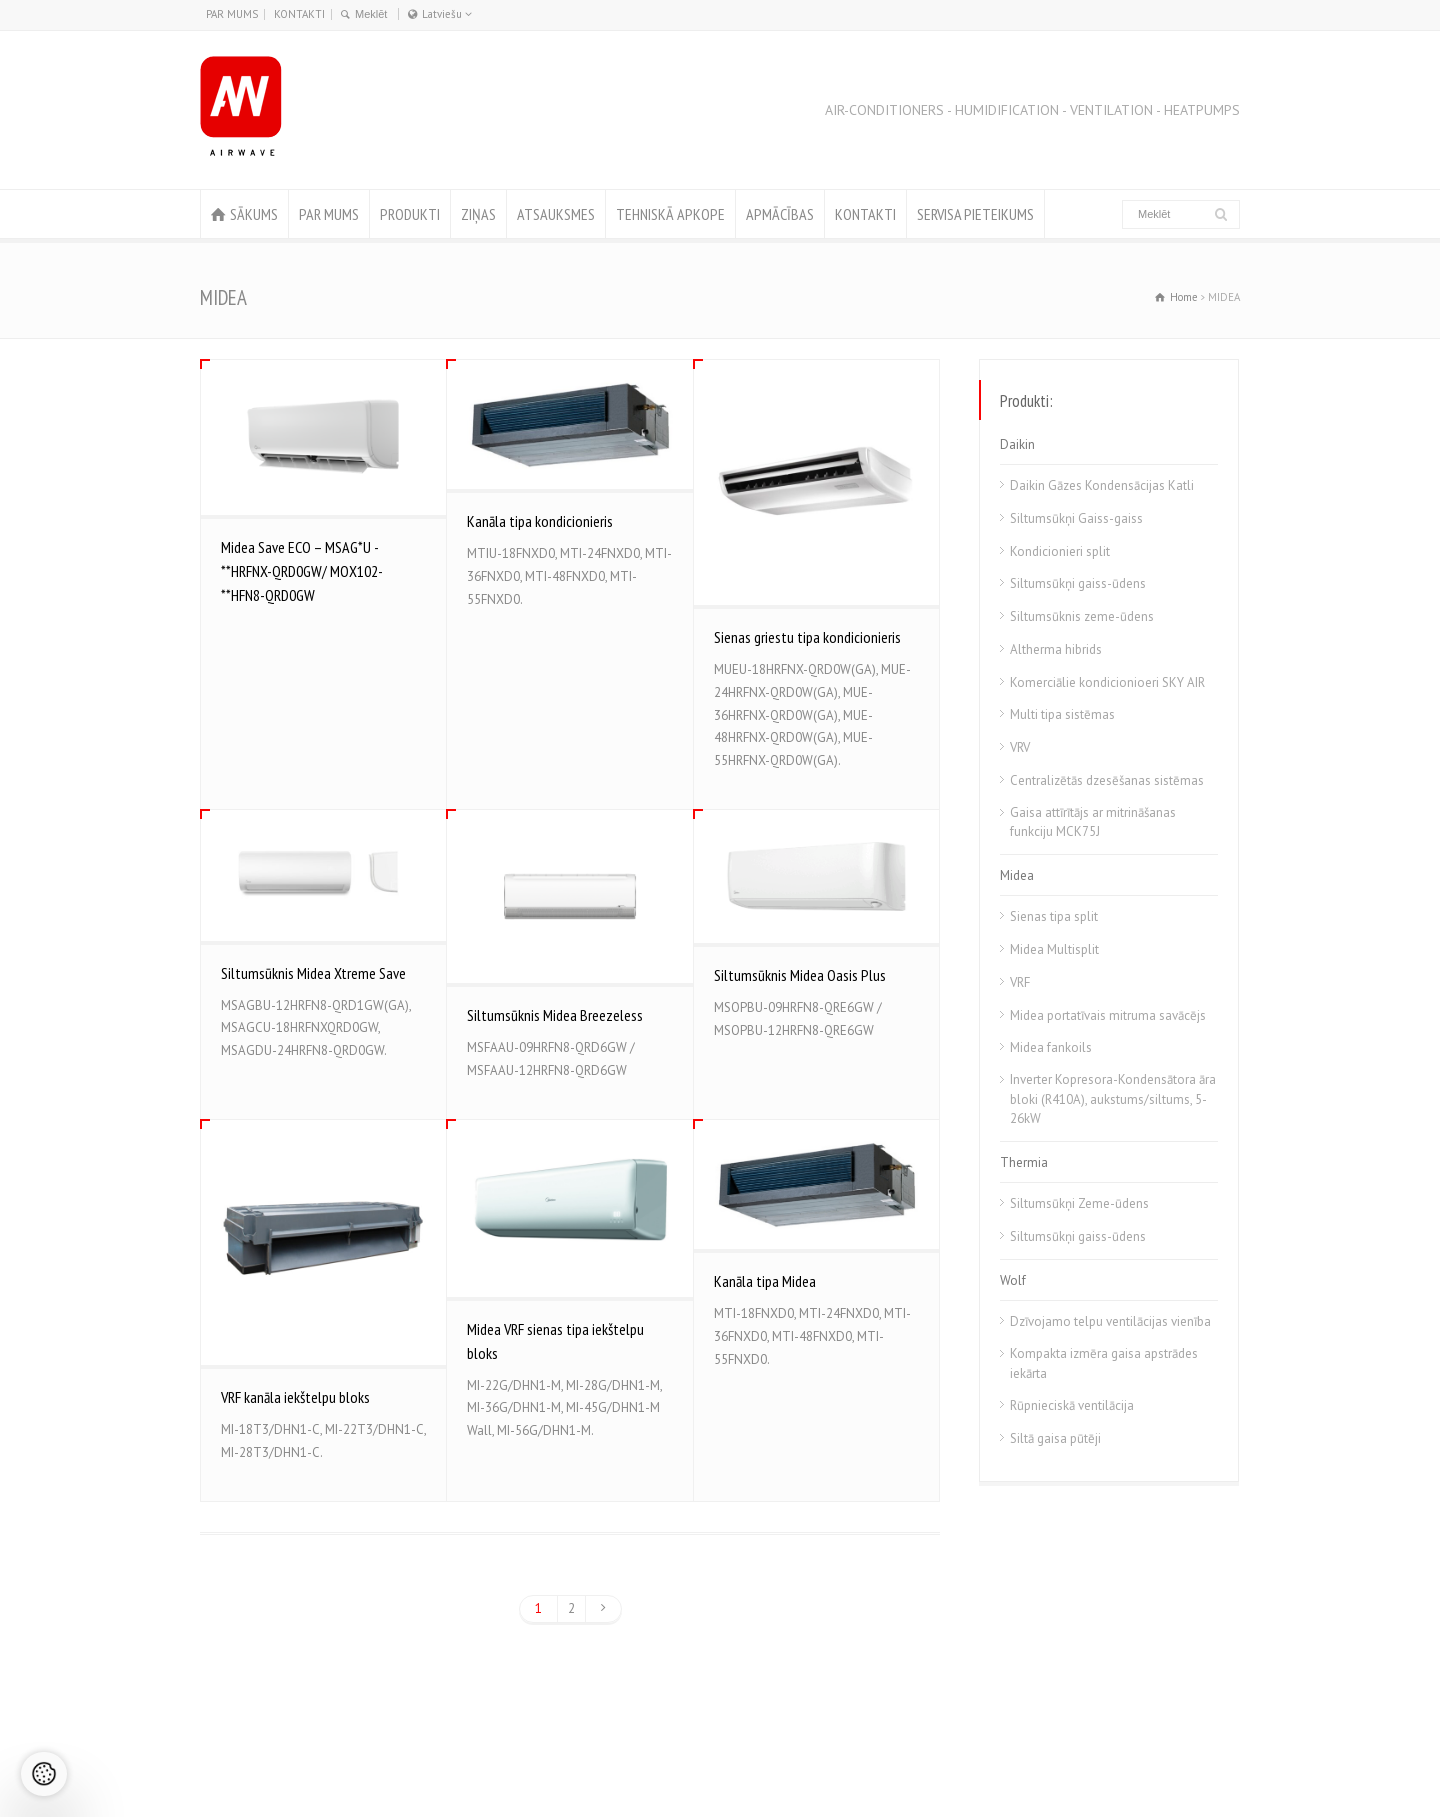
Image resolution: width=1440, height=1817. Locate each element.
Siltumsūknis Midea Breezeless (555, 1015)
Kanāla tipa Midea (765, 1281)
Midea (1017, 875)
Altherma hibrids (1056, 649)
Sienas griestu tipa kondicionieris (807, 637)
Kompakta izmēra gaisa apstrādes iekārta (1104, 1363)
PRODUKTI (410, 214)
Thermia (1024, 1162)
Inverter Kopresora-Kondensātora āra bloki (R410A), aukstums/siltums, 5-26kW (1113, 1099)
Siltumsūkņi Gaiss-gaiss (1076, 518)
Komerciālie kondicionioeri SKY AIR (1107, 682)
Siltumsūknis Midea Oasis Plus (800, 975)
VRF (1020, 982)
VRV (1020, 747)
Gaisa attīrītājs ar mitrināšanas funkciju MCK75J (1093, 822)
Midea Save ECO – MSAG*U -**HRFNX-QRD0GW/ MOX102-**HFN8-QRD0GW (302, 571)
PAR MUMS (232, 14)
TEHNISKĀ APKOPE (670, 214)
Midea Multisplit (1054, 949)
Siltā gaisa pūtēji (1055, 1438)
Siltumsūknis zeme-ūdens (1082, 616)
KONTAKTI (299, 14)
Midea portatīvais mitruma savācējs (1108, 1015)
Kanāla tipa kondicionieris (540, 521)
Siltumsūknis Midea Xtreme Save (313, 973)
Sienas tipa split (1054, 916)
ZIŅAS (478, 214)
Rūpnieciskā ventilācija (1072, 1405)
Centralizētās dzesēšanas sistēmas (1107, 780)
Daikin (1017, 444)
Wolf (1013, 1280)
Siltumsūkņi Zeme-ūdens (1079, 1203)
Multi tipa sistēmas (1062, 714)
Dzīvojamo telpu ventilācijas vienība (1110, 1321)
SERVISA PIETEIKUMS (975, 214)
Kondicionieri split (1060, 551)
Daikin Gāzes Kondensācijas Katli (1102, 485)
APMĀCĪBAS (780, 214)
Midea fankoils (1051, 1047)
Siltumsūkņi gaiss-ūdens (1078, 583)
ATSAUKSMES (556, 214)
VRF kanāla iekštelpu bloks (295, 1397)
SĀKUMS (254, 214)
